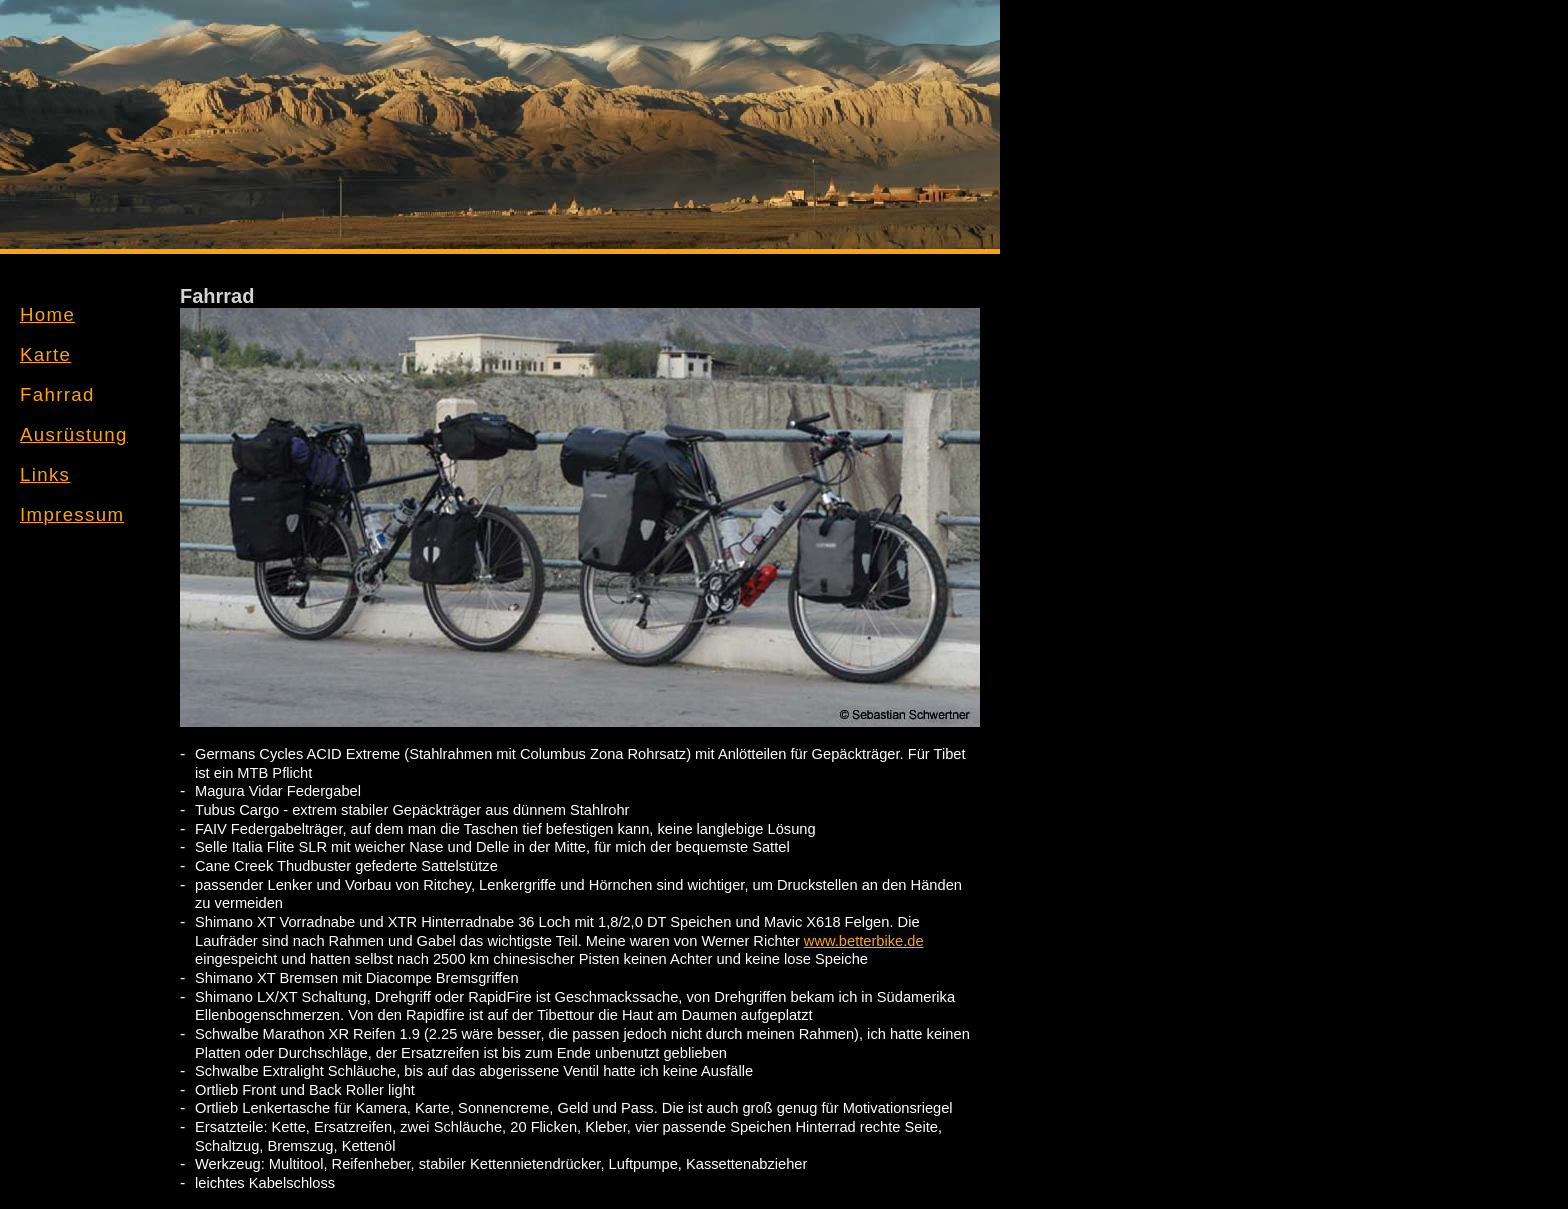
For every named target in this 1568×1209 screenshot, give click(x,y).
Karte (45, 354)
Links (45, 474)
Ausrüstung (74, 434)
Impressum (72, 514)
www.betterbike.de (864, 941)
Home (47, 314)
